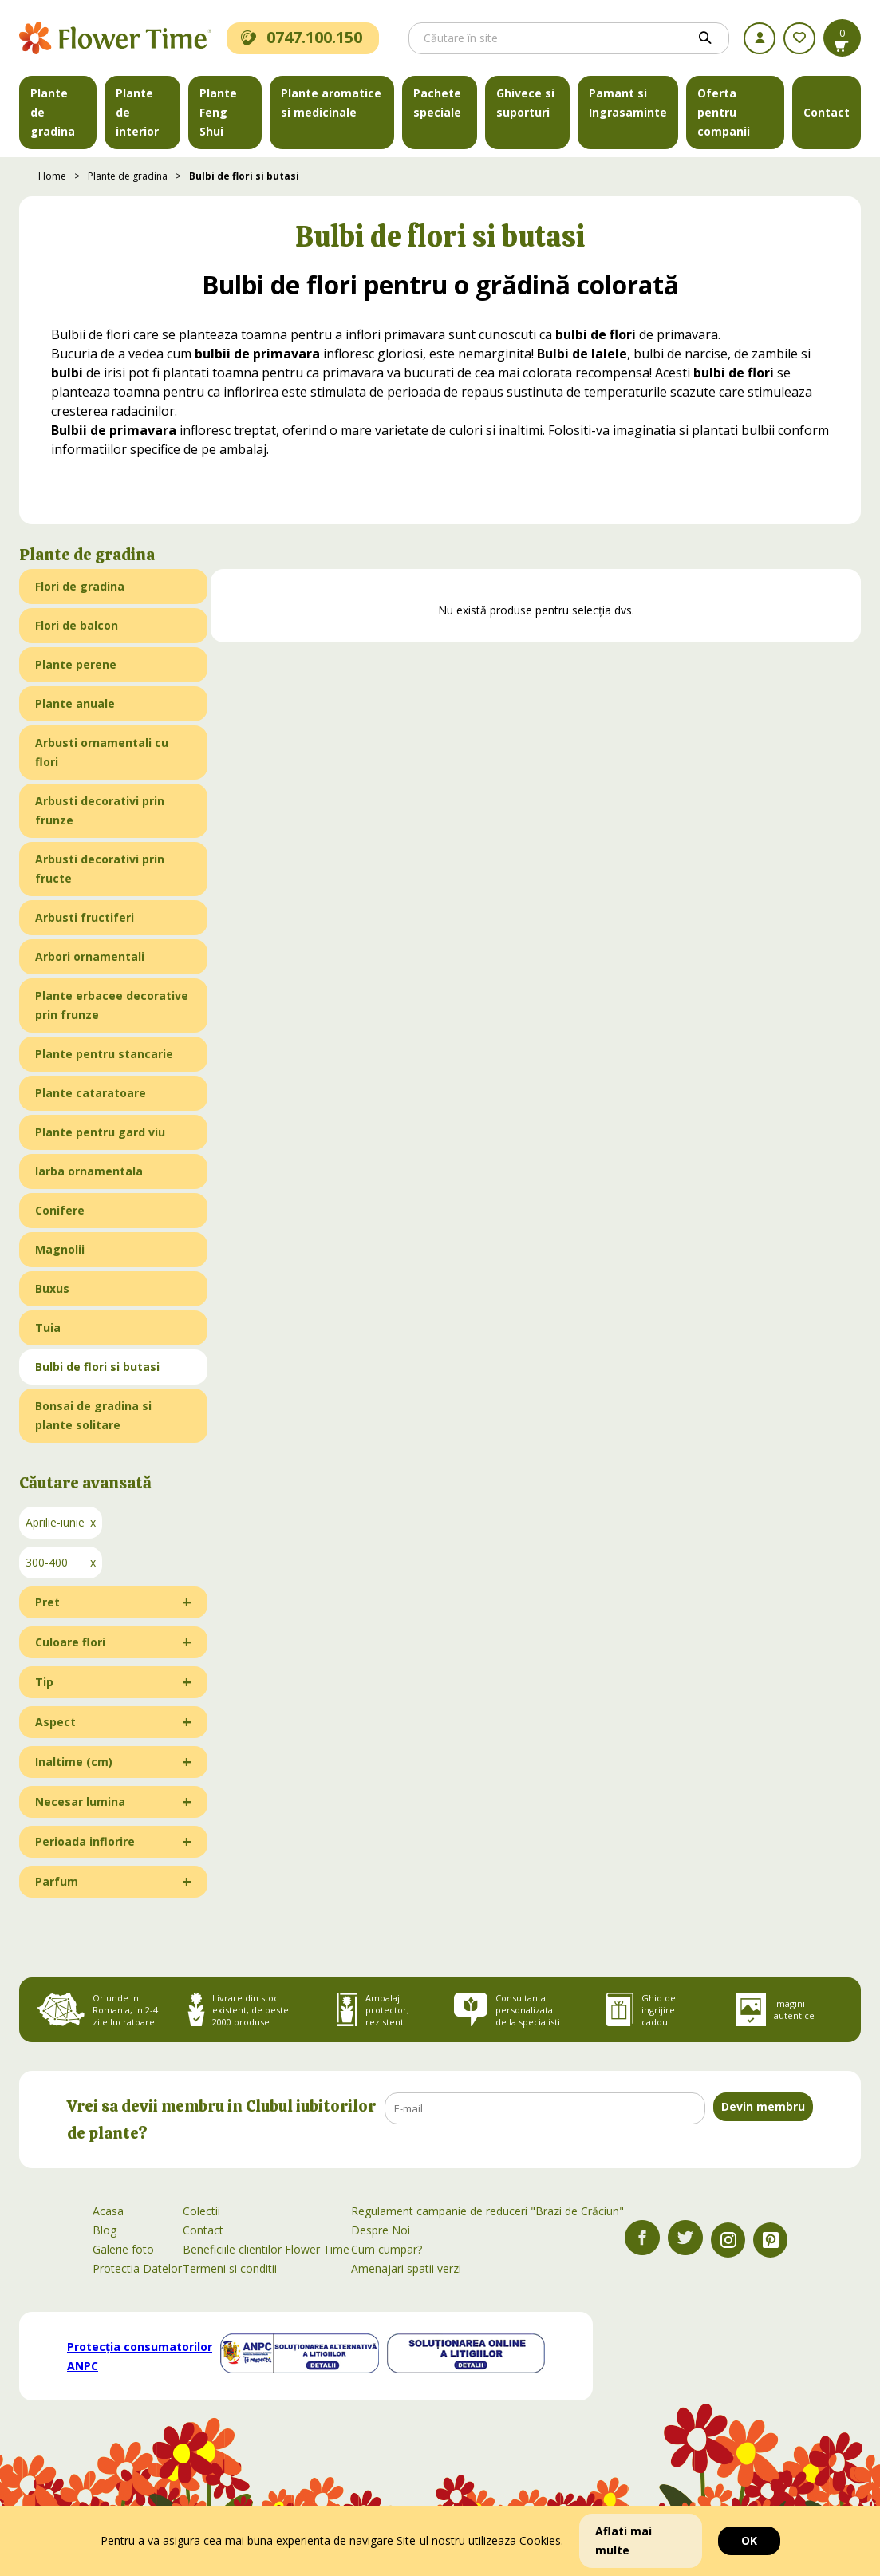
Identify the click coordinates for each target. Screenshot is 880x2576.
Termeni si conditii (230, 2268)
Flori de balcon (76, 625)
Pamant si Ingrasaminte (628, 102)
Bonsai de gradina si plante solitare (93, 1415)
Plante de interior (137, 112)
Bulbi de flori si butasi (244, 176)
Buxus (52, 1288)
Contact (826, 112)
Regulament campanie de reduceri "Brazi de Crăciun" (487, 2210)
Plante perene (75, 664)
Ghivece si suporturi (525, 102)
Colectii (201, 2210)
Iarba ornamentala (89, 1171)
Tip (44, 1681)
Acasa (108, 2210)
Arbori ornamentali (89, 956)
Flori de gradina (79, 586)
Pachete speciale (437, 102)
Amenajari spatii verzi (406, 2268)
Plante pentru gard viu (100, 1132)
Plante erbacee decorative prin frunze (111, 1005)
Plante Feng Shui (218, 112)
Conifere (60, 1210)
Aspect (55, 1721)
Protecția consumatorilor (139, 2356)
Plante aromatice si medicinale (331, 102)
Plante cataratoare (90, 1092)
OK (749, 2540)
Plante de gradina (52, 112)
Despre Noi (380, 2230)
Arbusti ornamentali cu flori (101, 752)
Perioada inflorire (85, 1841)
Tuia (48, 1327)
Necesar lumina (80, 1801)
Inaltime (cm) (73, 1761)
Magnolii (60, 1249)
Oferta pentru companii (723, 112)
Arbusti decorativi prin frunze (99, 810)
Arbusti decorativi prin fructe (99, 868)
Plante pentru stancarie (104, 1053)
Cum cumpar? (386, 2249)
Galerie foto (123, 2249)
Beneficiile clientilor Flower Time (266, 2249)
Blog (104, 2230)
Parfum (56, 1881)
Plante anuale (75, 703)
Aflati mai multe (623, 2540)
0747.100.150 (301, 37)
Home (52, 176)
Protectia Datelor (137, 2268)
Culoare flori (70, 1642)
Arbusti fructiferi (84, 917)
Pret (47, 1602)
